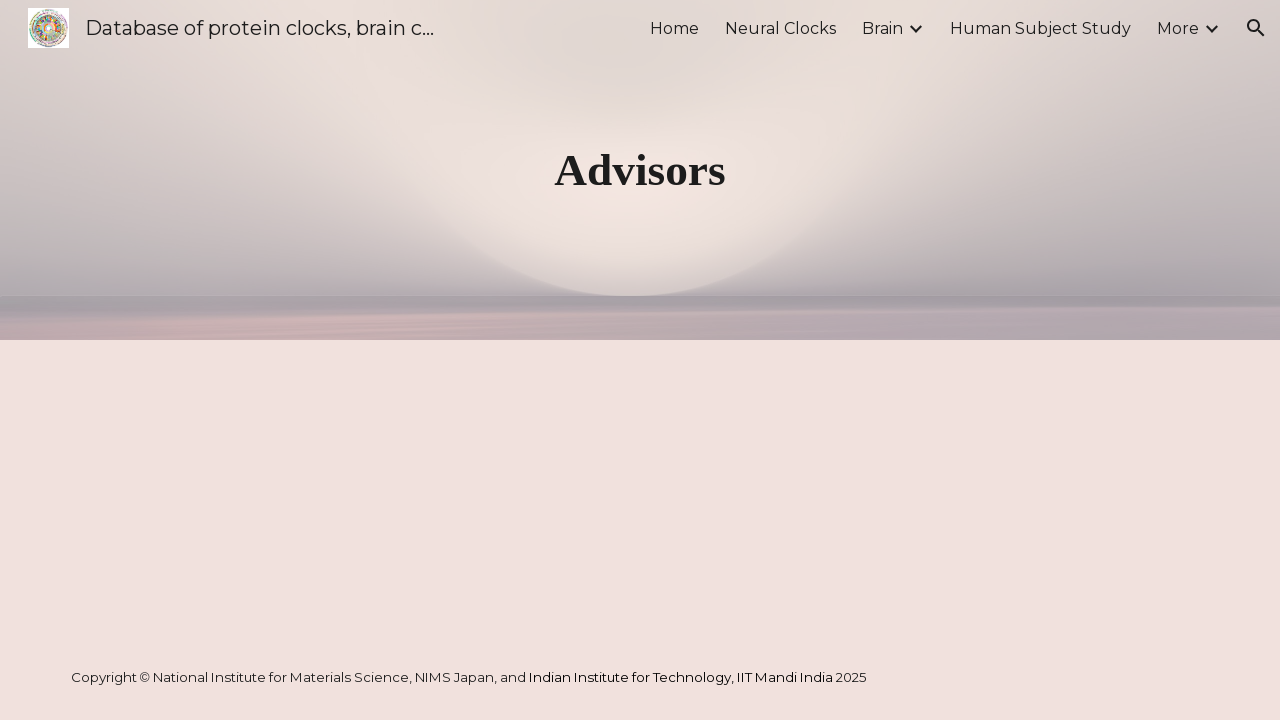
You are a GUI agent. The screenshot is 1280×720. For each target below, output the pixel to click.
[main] (640, 170)
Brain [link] (882, 28)
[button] (1256, 28)
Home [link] (674, 28)
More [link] (1178, 28)
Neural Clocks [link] (780, 28)
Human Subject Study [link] (1040, 28)
